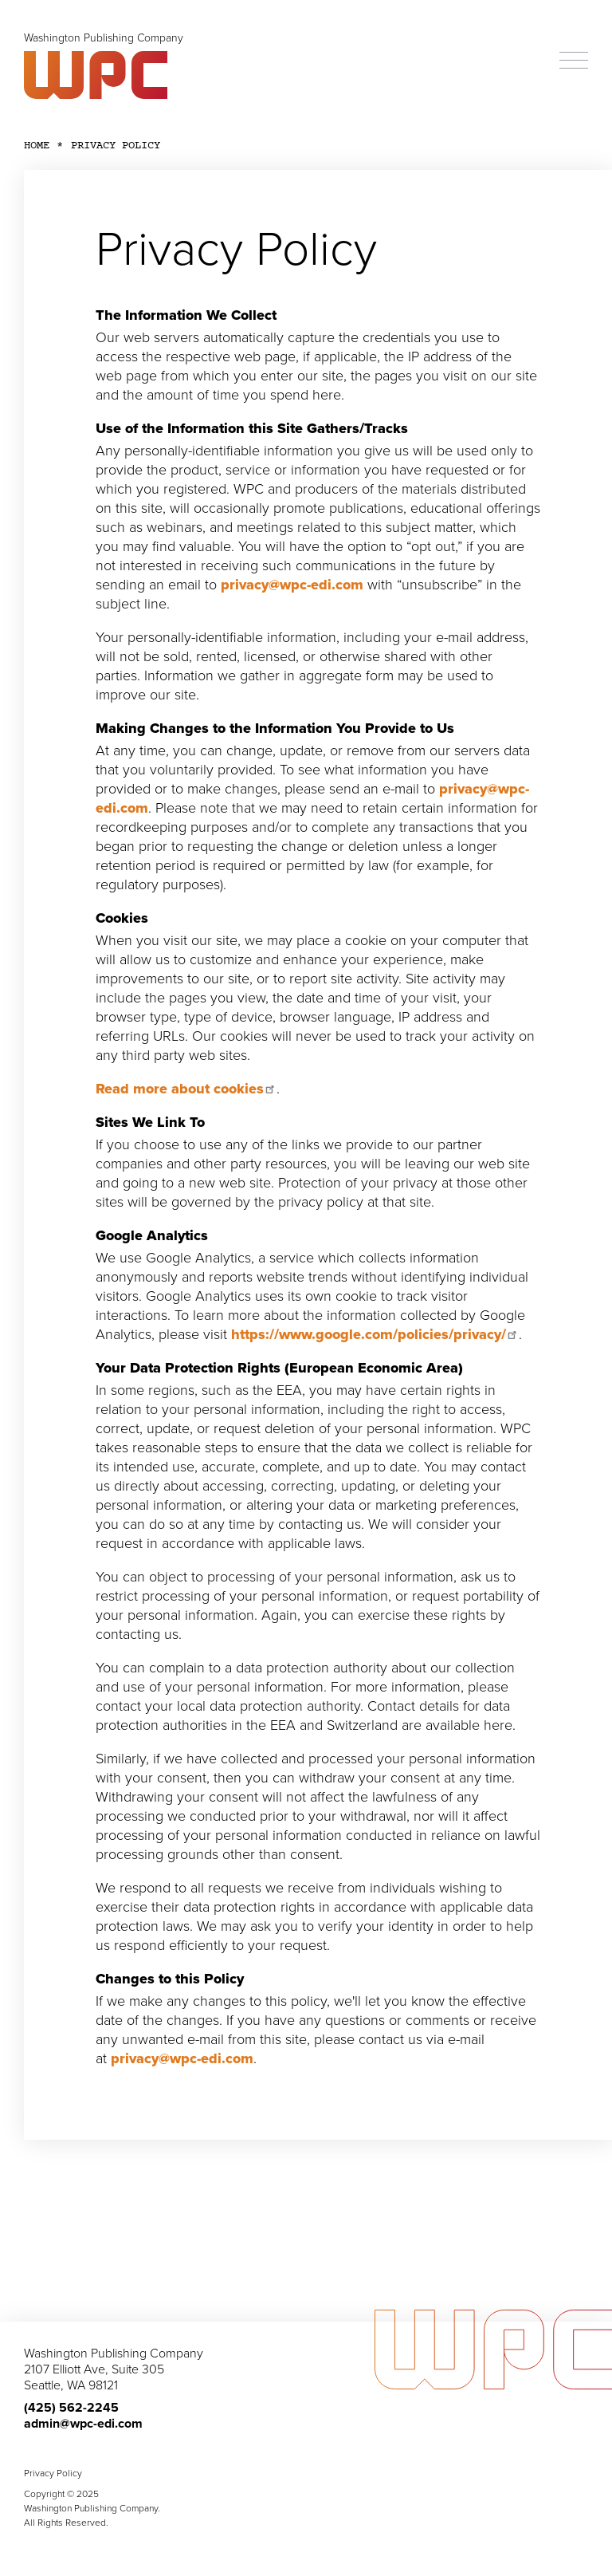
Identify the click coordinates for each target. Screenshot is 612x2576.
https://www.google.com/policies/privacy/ (375, 1334)
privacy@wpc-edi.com (292, 584)
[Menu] (574, 61)
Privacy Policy (53, 2473)
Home (36, 145)
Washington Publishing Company (103, 38)
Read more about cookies (186, 1088)
